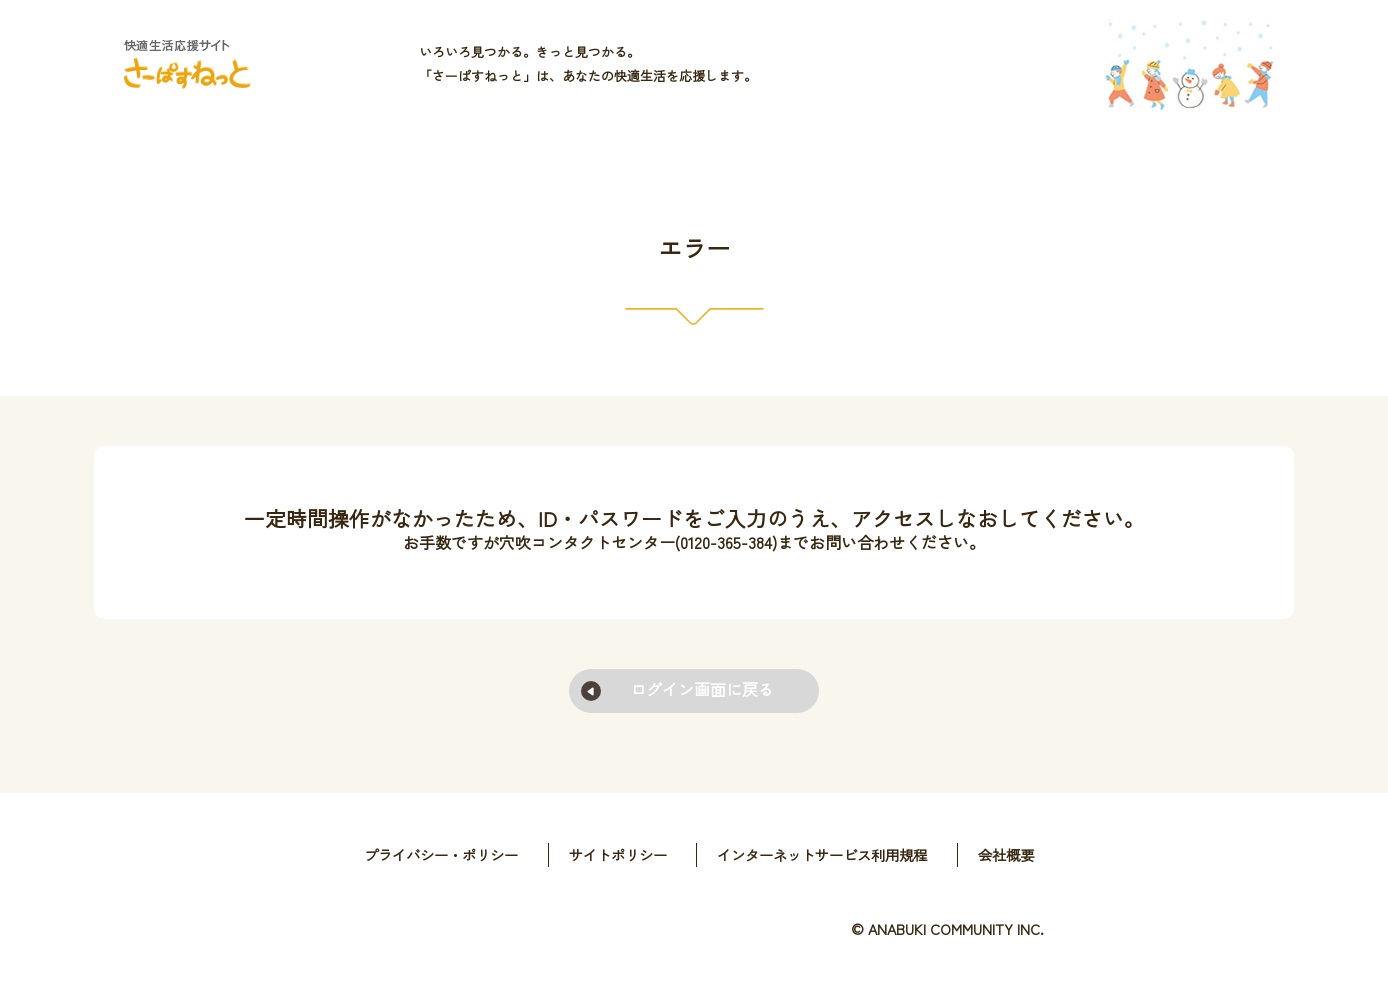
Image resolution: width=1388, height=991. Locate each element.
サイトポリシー (618, 854)
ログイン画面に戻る (702, 689)
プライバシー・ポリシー (441, 854)
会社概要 (1006, 854)
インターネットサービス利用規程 (822, 854)
